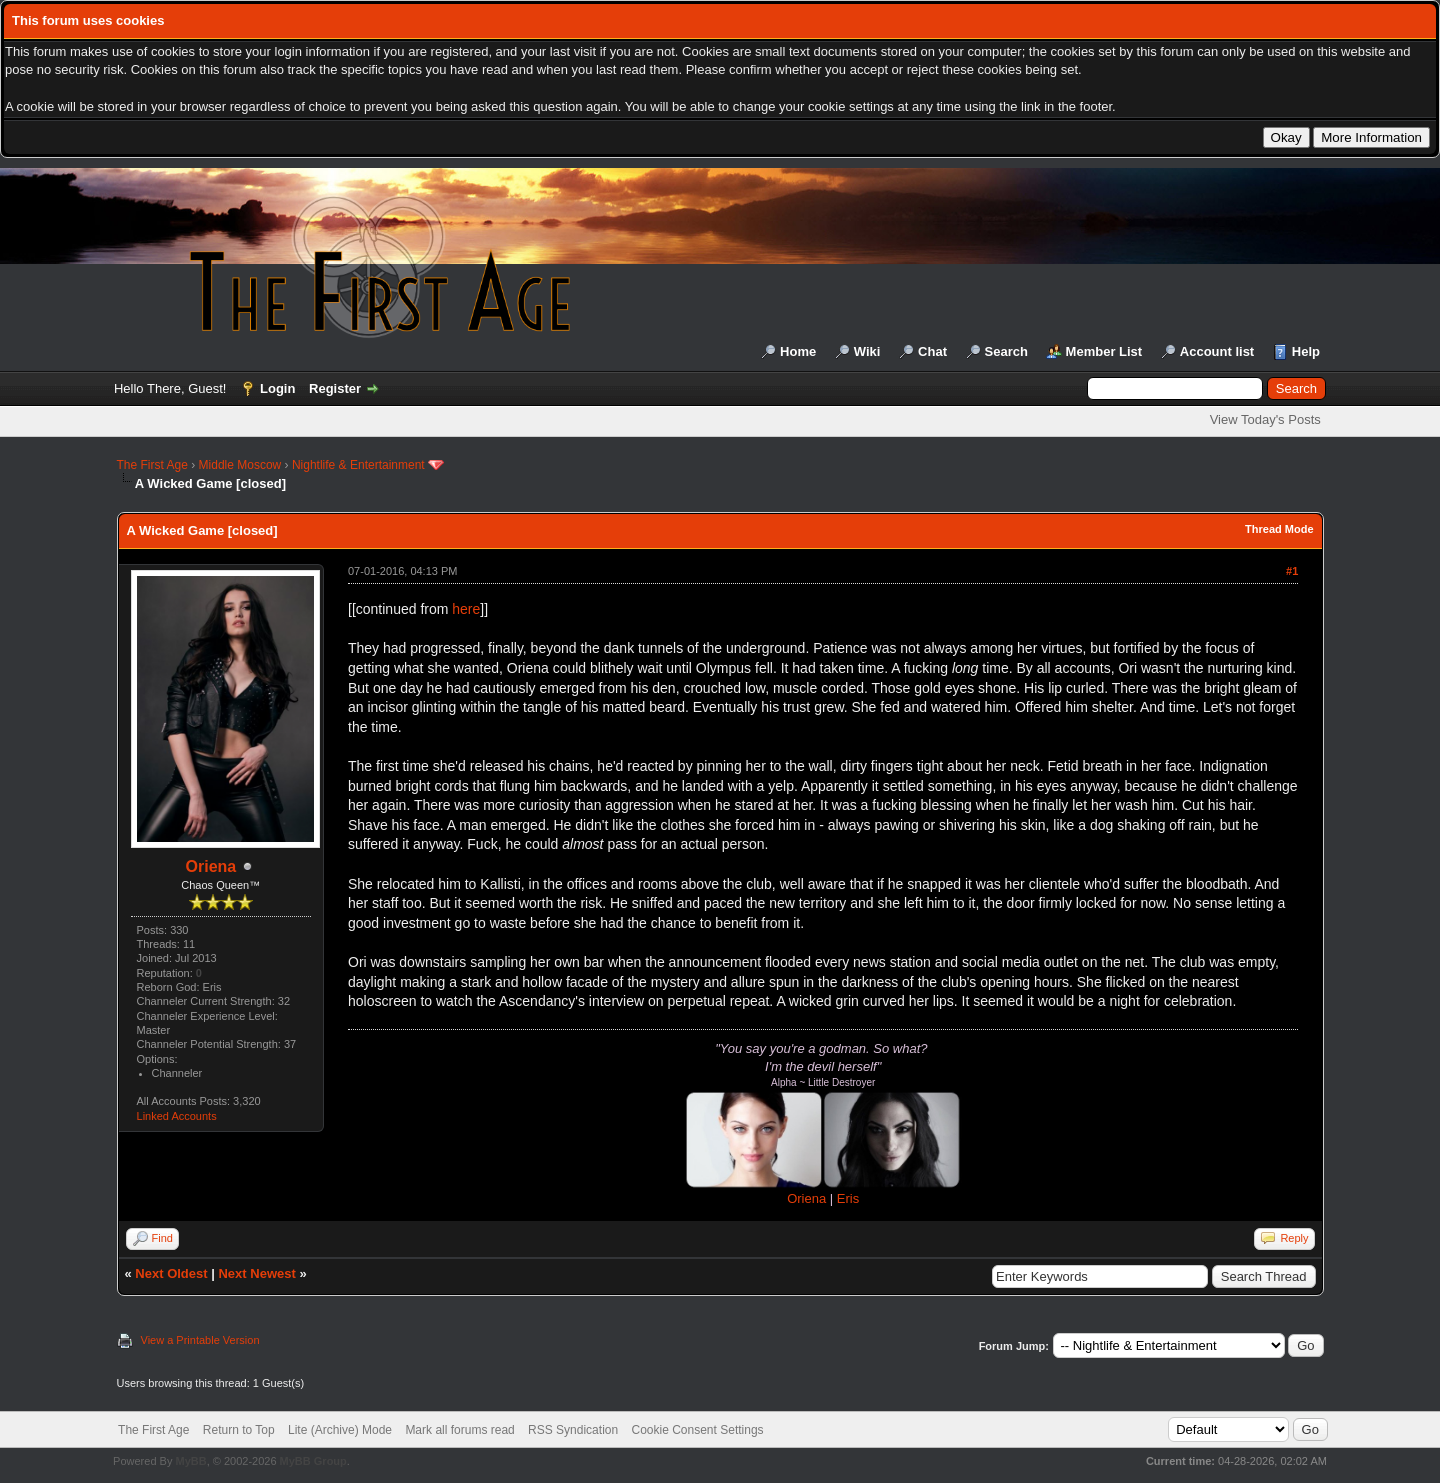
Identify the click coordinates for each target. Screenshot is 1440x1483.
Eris (848, 1198)
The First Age (152, 465)
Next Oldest (171, 1273)
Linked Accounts (177, 1116)
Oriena (211, 866)
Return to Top (239, 1430)
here (466, 609)
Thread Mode (1279, 529)
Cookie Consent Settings (697, 1430)
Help (1306, 351)
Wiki (867, 351)
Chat (932, 351)
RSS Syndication (573, 1430)
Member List (1104, 351)
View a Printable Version (200, 1340)
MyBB (190, 1461)
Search (1006, 351)
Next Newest (256, 1273)
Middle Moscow (240, 465)
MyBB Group (313, 1461)
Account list (1217, 351)
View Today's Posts (1265, 419)
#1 (1292, 571)
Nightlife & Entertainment (358, 465)
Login (277, 388)
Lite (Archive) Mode (340, 1430)
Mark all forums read (459, 1430)
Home (798, 351)
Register (335, 388)
